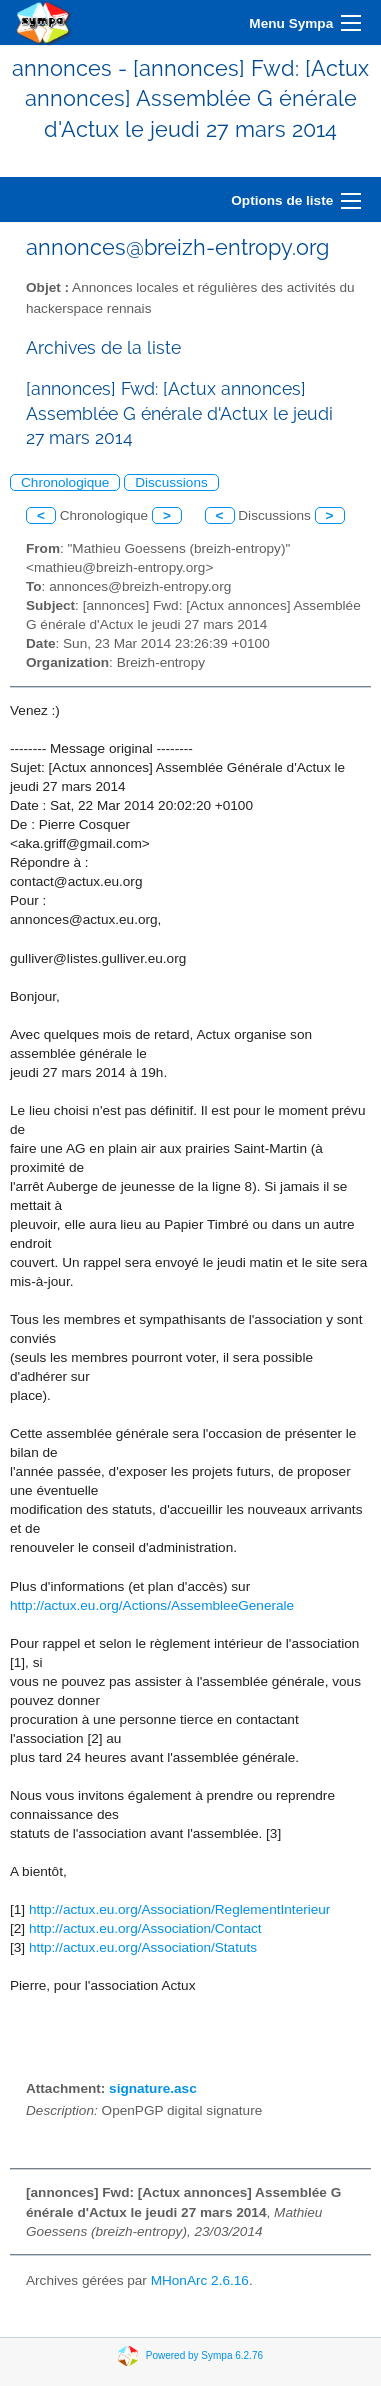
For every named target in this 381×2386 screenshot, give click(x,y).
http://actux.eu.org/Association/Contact (145, 1928)
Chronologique (65, 482)
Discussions (171, 482)
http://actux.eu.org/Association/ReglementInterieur (180, 1909)
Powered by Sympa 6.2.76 (204, 2355)
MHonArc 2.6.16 (200, 2280)
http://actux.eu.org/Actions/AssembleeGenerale (152, 1605)
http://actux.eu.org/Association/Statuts (143, 1947)
